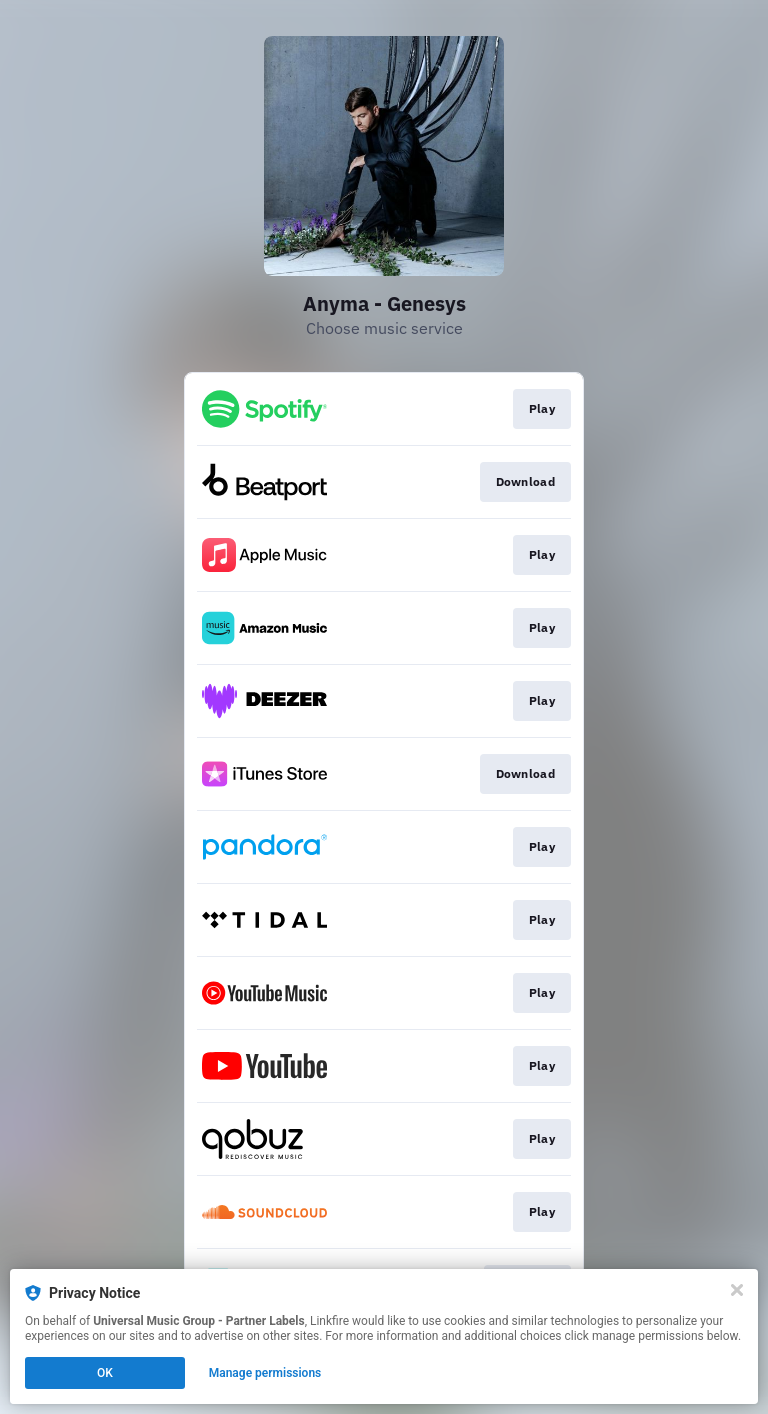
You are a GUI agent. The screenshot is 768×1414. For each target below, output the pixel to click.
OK (105, 1373)
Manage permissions (265, 1373)
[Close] (737, 1290)
